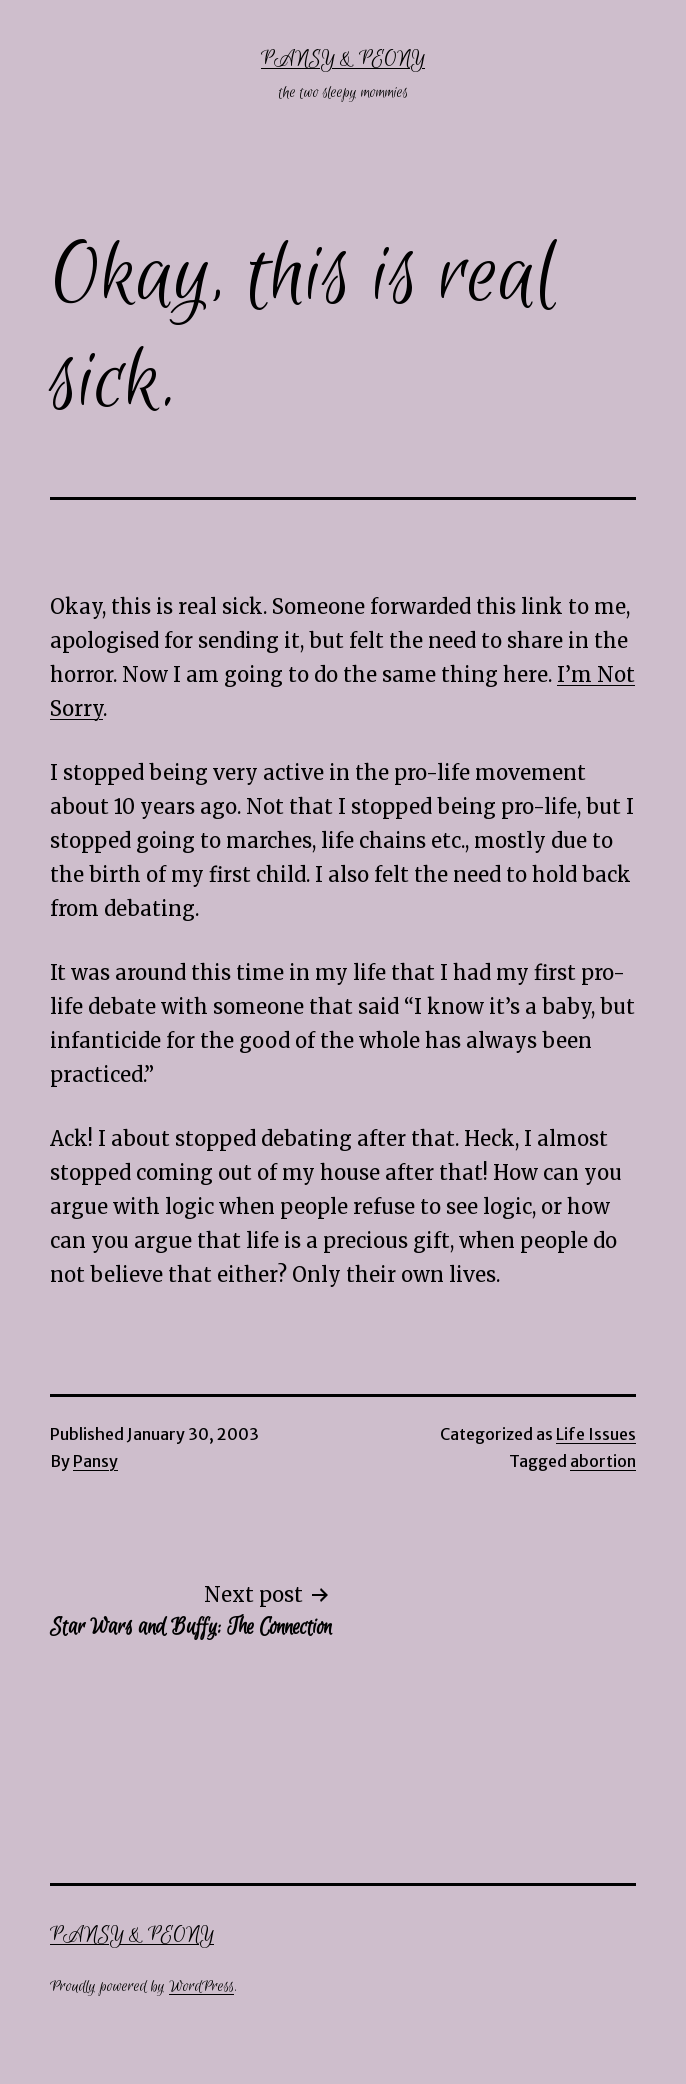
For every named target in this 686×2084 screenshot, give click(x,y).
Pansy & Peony (343, 59)
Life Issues (596, 1434)
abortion (603, 1461)
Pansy (95, 1461)
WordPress (201, 1986)
